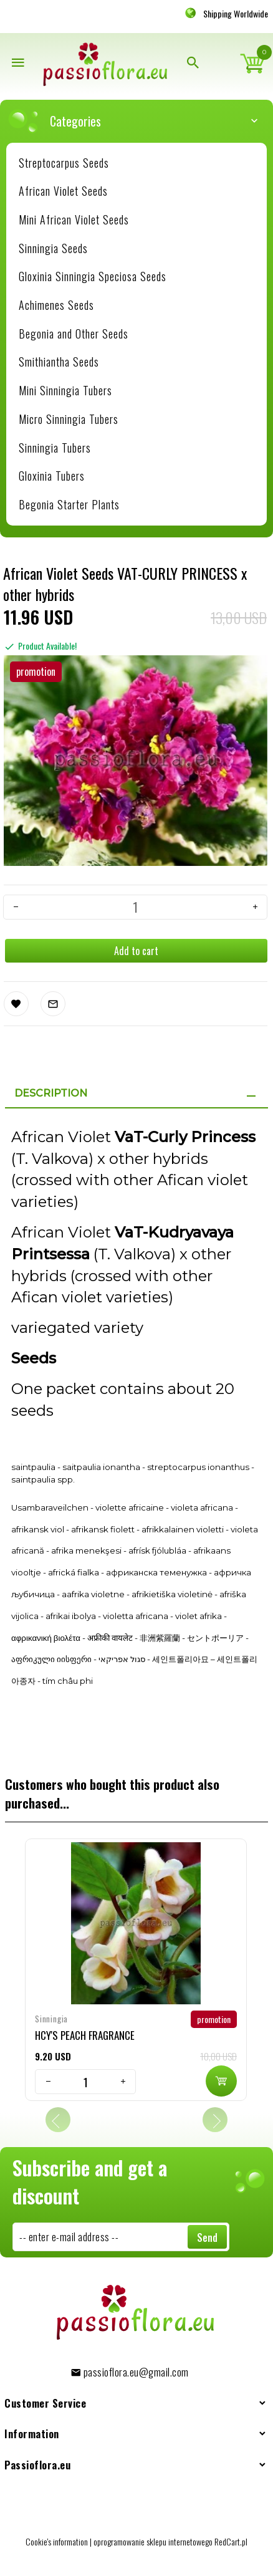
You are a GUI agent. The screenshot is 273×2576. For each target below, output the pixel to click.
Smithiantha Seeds (59, 361)
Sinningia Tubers (55, 448)
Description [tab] (50, 1093)
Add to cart (136, 950)
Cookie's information (57, 2541)
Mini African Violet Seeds (74, 219)
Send (207, 2237)
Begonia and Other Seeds (73, 333)
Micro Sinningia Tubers (68, 419)
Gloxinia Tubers (52, 476)
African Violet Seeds (63, 191)
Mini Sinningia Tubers (65, 390)
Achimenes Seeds (56, 305)
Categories (143, 121)
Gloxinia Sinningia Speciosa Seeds (92, 276)
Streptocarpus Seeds (64, 163)
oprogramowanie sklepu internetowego (153, 2541)
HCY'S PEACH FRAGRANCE (85, 2035)
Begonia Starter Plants (69, 504)
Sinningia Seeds (53, 248)
